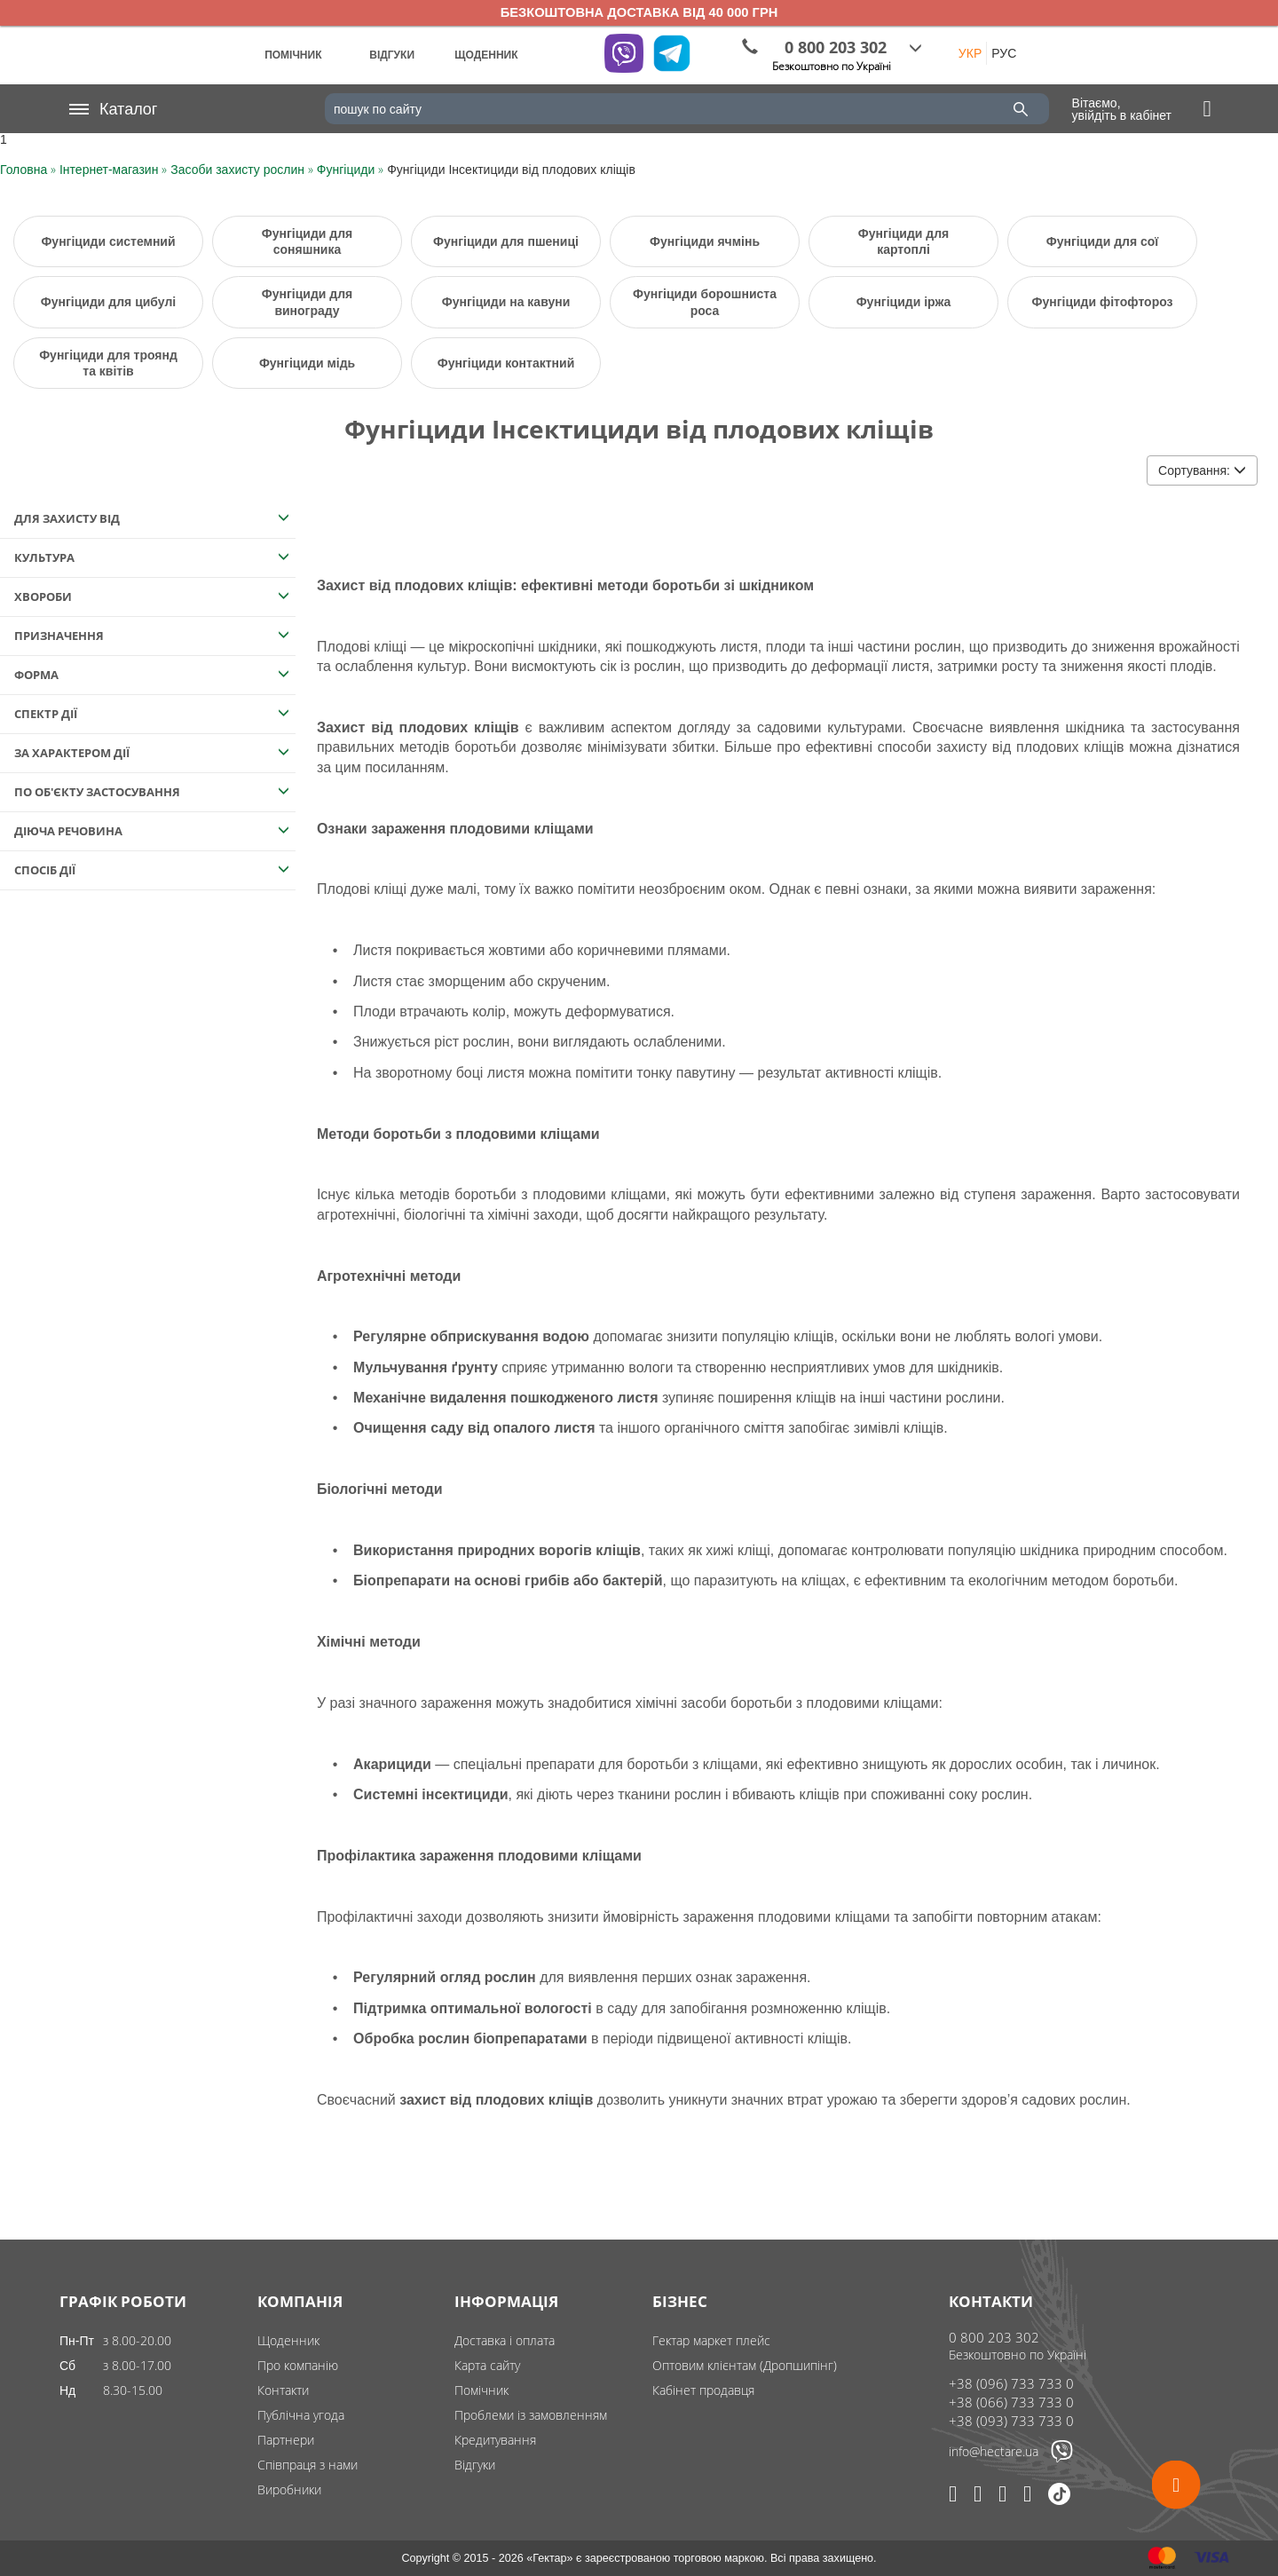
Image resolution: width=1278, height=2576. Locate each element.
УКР (970, 53)
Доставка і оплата (504, 2340)
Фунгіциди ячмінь (705, 241)
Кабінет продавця (703, 2390)
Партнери (285, 2439)
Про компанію (297, 2365)
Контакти (283, 2390)
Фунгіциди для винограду (307, 302)
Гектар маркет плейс (711, 2340)
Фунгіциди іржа (903, 302)
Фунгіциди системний (108, 241)
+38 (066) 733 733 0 (1011, 2402)
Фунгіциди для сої (1102, 241)
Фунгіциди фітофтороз (1101, 302)
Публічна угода (300, 2414)
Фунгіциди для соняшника (307, 241)
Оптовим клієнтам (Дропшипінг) (744, 2365)
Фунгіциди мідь (307, 363)
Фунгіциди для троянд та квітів (108, 363)
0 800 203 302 (994, 2337)
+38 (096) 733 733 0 (1011, 2383)
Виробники (289, 2489)
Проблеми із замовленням (530, 2414)
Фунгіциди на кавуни (506, 302)
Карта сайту (487, 2365)
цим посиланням (390, 767)
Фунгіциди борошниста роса (705, 302)
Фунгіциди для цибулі (108, 302)
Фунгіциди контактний (506, 363)
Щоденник (288, 2340)
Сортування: (1202, 470)
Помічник (481, 2390)
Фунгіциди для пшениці (506, 241)
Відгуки (474, 2464)
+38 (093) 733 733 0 (1011, 2421)
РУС (1003, 53)
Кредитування (495, 2439)
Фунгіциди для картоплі (903, 241)
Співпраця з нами (307, 2464)
